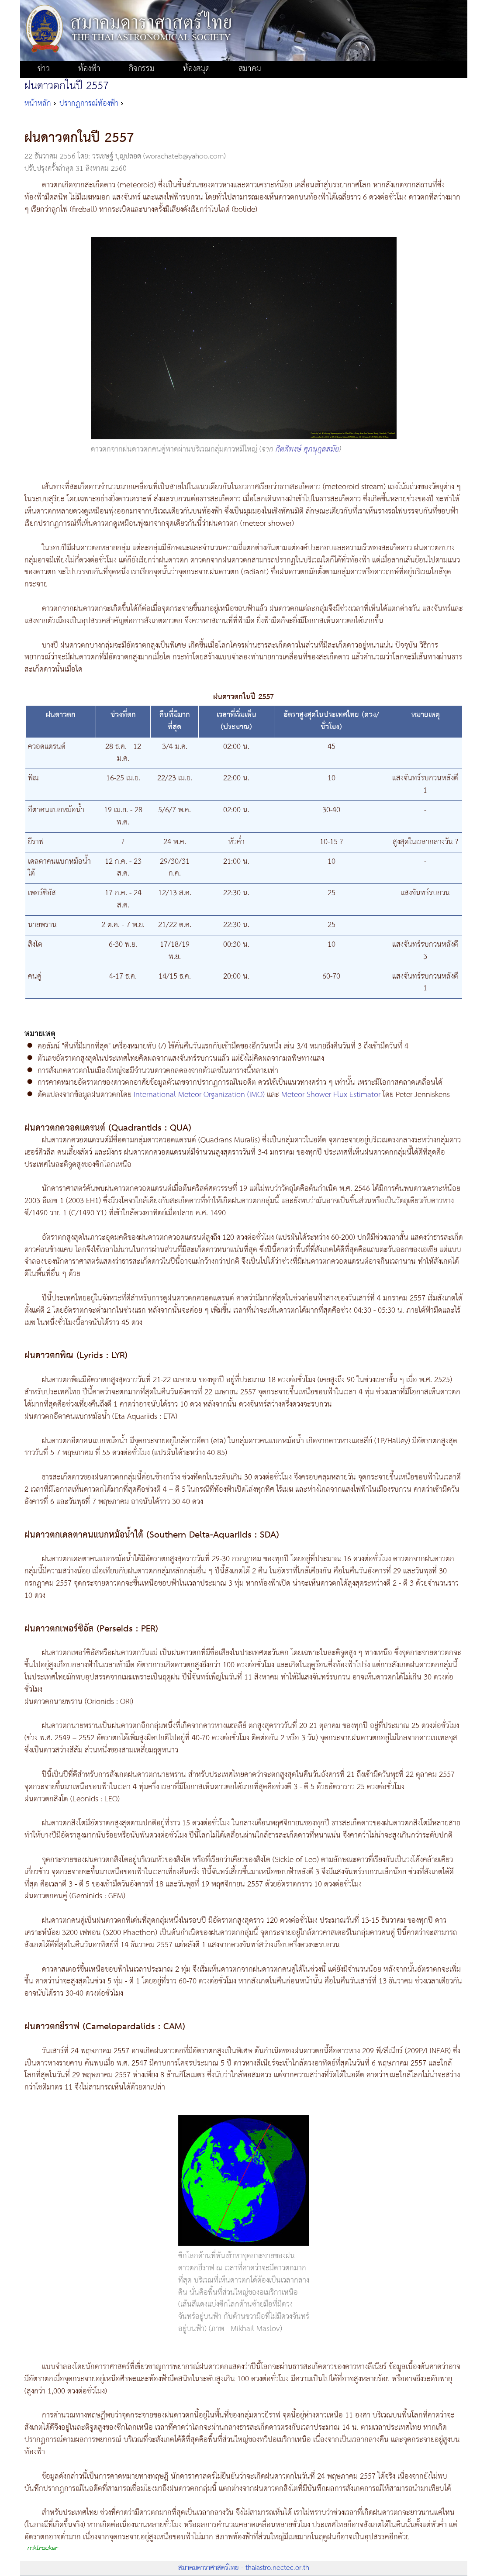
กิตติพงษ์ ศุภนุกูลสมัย (307, 449)
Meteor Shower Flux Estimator (330, 1094)
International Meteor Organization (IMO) (200, 1094)
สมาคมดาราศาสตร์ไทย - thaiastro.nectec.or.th (243, 2568)
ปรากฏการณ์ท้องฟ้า (88, 103)
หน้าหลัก (37, 103)
